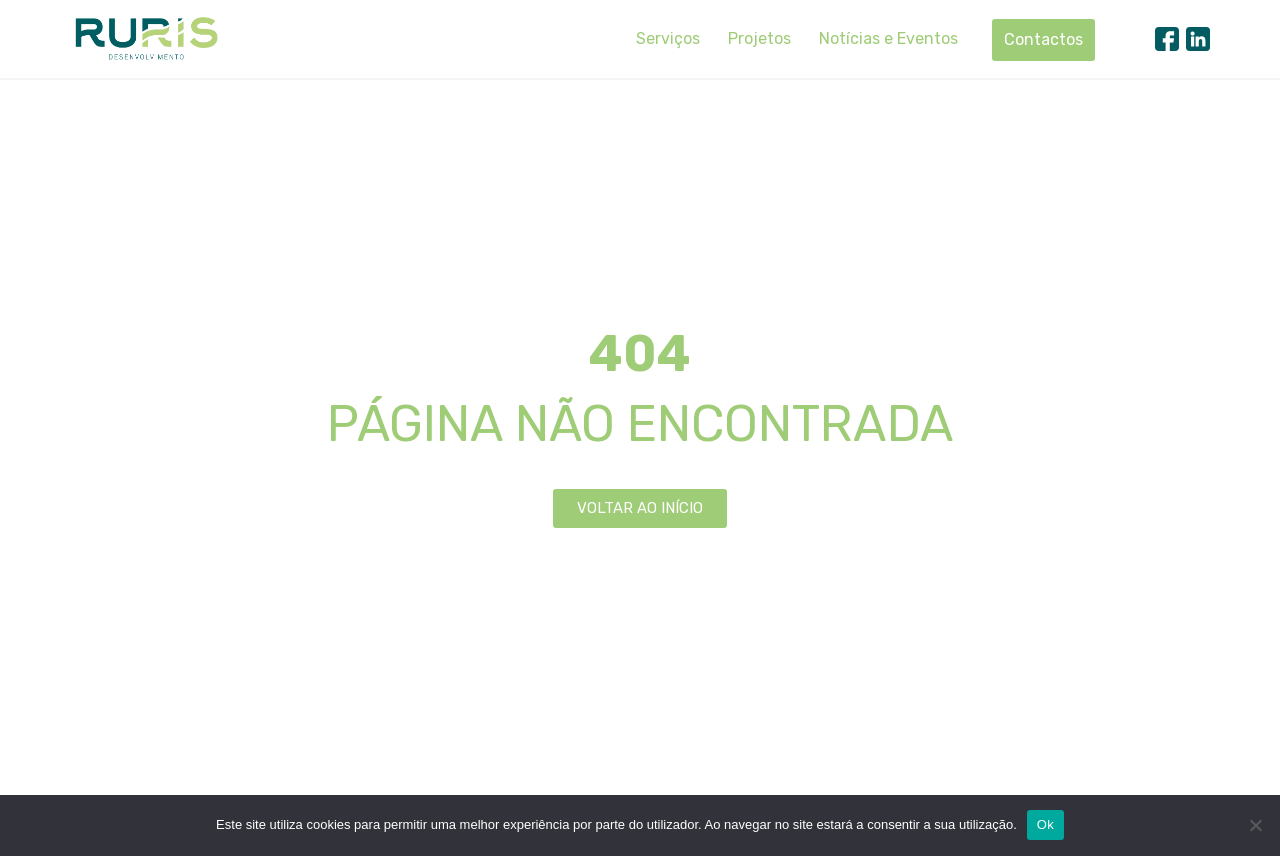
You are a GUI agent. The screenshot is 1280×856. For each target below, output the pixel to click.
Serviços (668, 38)
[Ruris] (146, 38)
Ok (1045, 824)
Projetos (759, 38)
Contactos (1043, 39)
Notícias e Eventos (888, 38)
